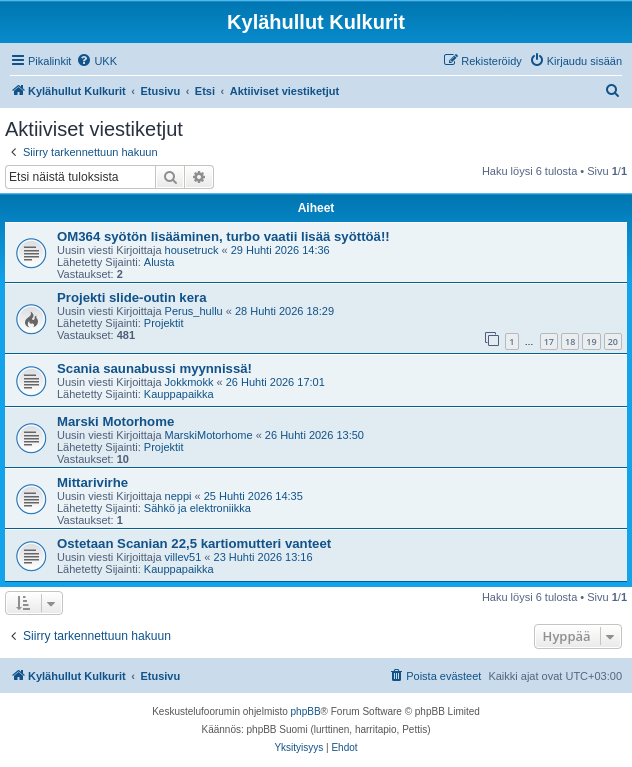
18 (570, 341)
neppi (178, 496)
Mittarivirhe (92, 482)
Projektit (164, 323)
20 (613, 341)
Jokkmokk (189, 382)
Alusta (159, 262)
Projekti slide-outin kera (132, 297)
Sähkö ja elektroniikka (197, 508)
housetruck (192, 250)
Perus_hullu (194, 311)
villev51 (183, 557)
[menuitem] (96, 61)
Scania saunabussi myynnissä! (154, 368)
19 (591, 341)
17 (549, 341)
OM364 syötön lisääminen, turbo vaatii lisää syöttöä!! (223, 236)
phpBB (306, 711)
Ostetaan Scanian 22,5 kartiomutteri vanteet (194, 543)
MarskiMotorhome (209, 435)
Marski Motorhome (115, 421)
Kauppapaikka (179, 394)
